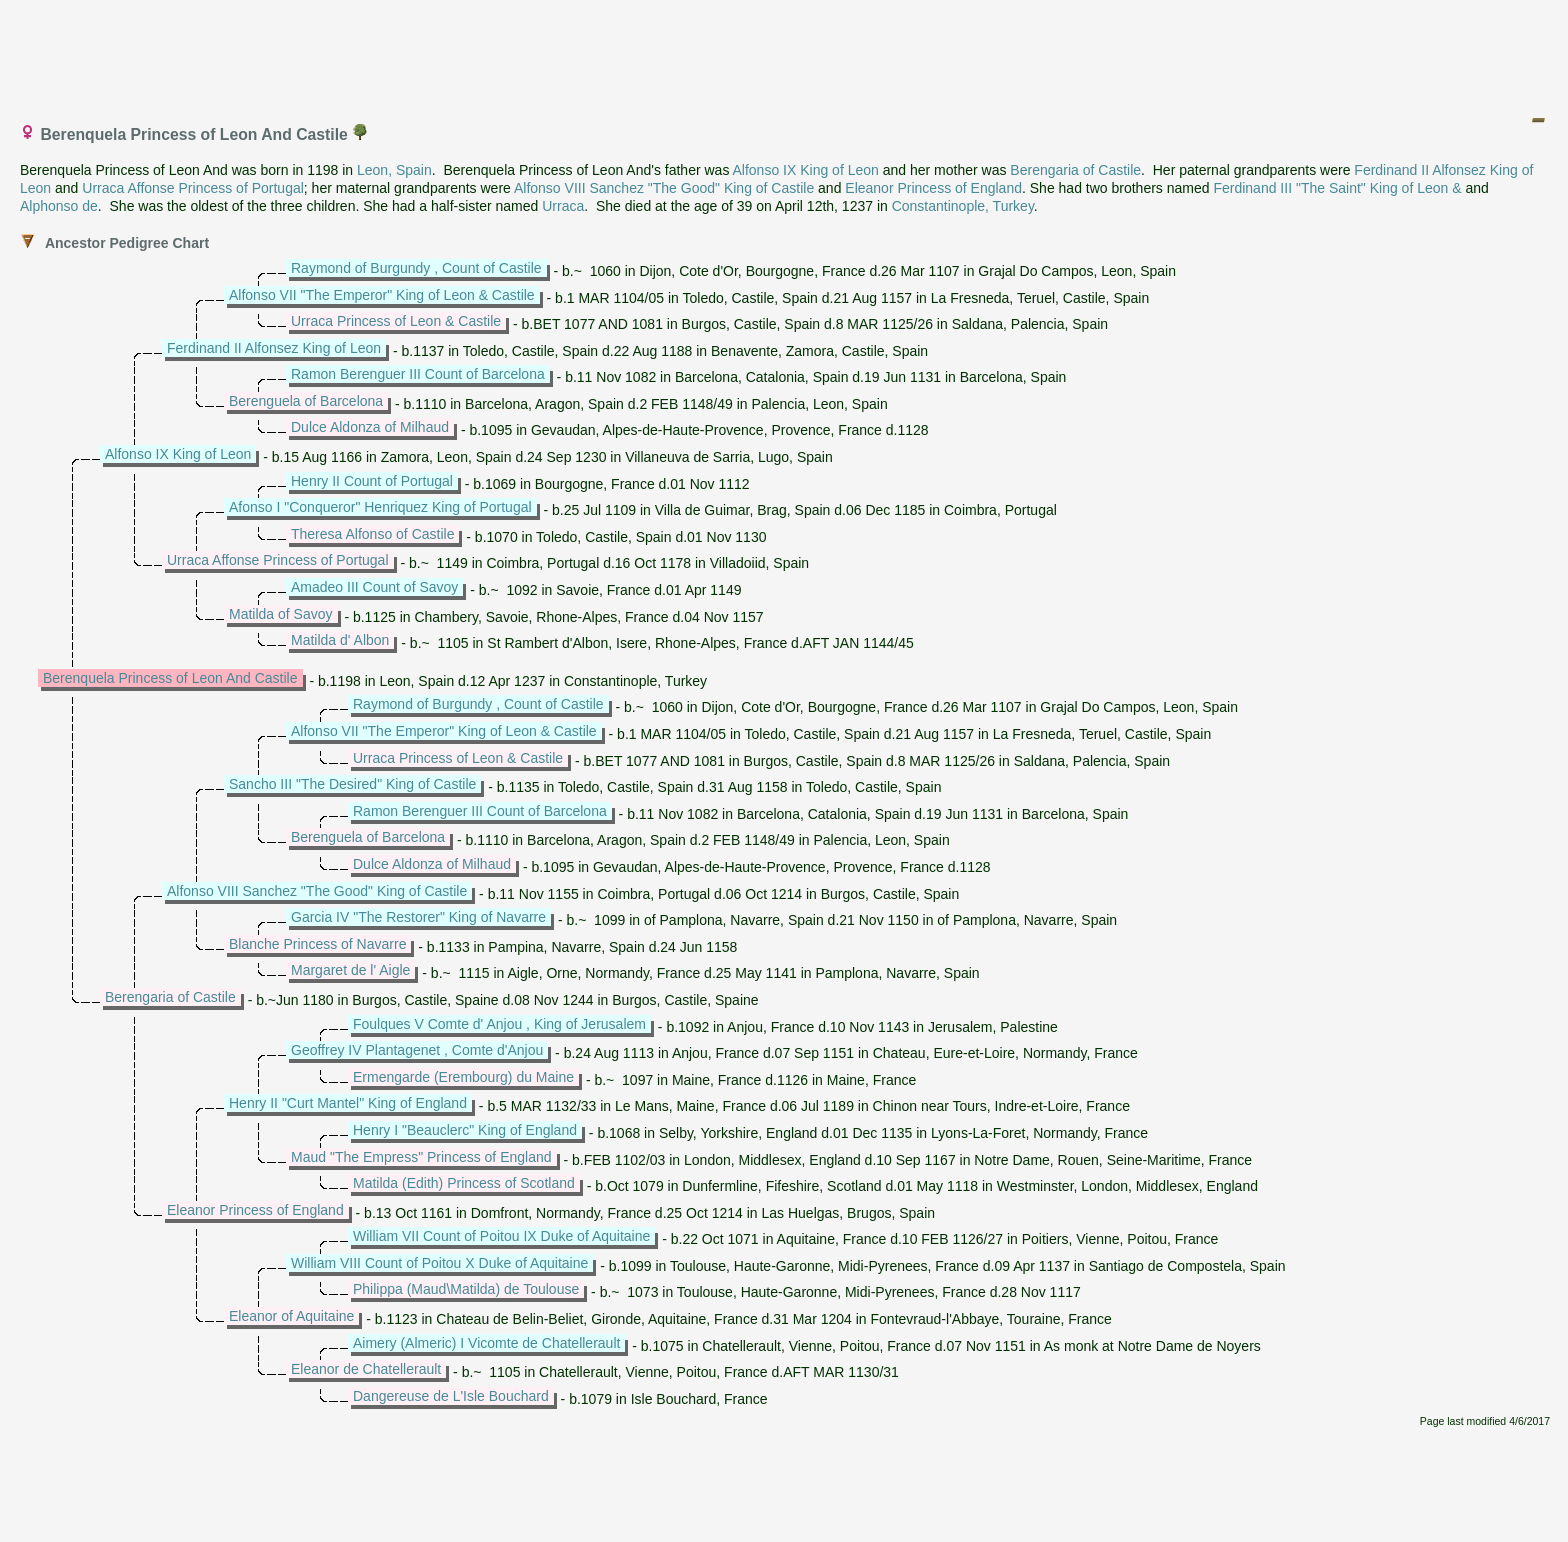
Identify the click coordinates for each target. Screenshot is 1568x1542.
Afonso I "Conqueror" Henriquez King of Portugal (380, 507)
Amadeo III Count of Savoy (374, 587)
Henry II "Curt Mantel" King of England (348, 1103)
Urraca (563, 206)
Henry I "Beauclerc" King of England (465, 1130)
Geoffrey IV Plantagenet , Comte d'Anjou (417, 1050)
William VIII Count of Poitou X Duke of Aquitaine (439, 1263)
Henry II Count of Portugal (372, 481)
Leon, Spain (394, 170)
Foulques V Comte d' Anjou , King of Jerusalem (499, 1024)
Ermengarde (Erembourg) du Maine (463, 1077)
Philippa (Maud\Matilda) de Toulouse (466, 1289)
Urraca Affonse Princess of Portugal (193, 188)
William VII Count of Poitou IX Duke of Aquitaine (501, 1236)
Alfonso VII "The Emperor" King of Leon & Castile (382, 295)
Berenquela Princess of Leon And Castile (170, 678)
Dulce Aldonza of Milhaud (370, 427)
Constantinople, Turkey (963, 206)
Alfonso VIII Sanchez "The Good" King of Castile (664, 188)
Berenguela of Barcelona (306, 401)
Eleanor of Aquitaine (291, 1316)
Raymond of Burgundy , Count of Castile (416, 268)
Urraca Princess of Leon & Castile (396, 321)
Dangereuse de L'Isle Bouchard (451, 1396)
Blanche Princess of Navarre (317, 944)
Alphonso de (59, 206)
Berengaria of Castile (1075, 170)
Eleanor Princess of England (933, 188)
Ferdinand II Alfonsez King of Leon (274, 348)
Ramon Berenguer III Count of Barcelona (418, 374)
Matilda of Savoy (281, 614)
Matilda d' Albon (340, 640)
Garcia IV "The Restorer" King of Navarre (418, 917)
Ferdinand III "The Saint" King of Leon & (1337, 188)
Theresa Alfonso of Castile (372, 534)
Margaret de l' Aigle (350, 970)
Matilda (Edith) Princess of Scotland (464, 1183)
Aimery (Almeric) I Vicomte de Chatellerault (486, 1343)
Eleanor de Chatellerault (366, 1369)
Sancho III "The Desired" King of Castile (352, 784)
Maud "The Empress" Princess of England (421, 1157)
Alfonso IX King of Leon (806, 170)
